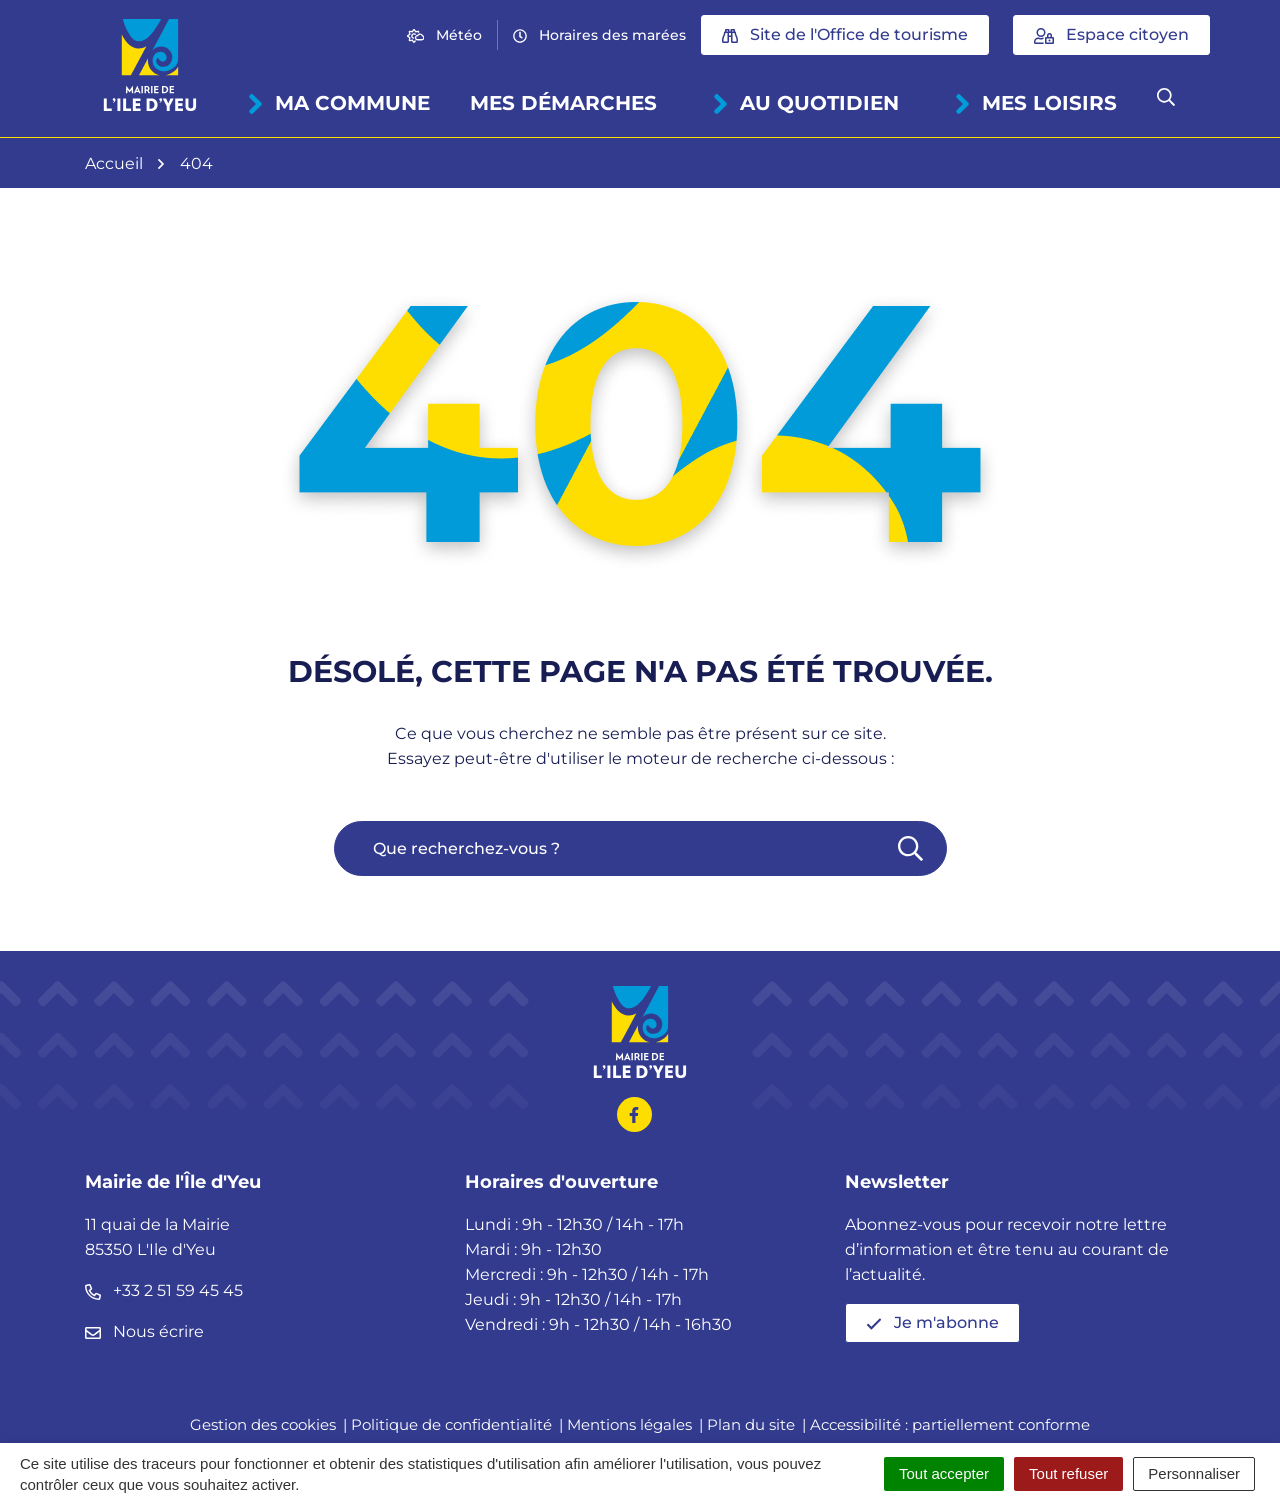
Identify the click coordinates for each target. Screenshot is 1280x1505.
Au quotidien (805, 103)
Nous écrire (144, 1331)
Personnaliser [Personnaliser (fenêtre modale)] (1194, 1473)
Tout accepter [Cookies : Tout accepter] (944, 1473)
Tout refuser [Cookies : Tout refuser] (1068, 1473)
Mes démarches (563, 103)
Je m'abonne (932, 1322)
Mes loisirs (1035, 103)
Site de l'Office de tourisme (845, 34)
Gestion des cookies (263, 1424)
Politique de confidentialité (451, 1424)
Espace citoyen (1111, 34)
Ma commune (338, 103)
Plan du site (751, 1424)
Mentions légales (629, 1424)
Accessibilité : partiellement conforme (950, 1424)
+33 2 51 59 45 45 (164, 1290)
